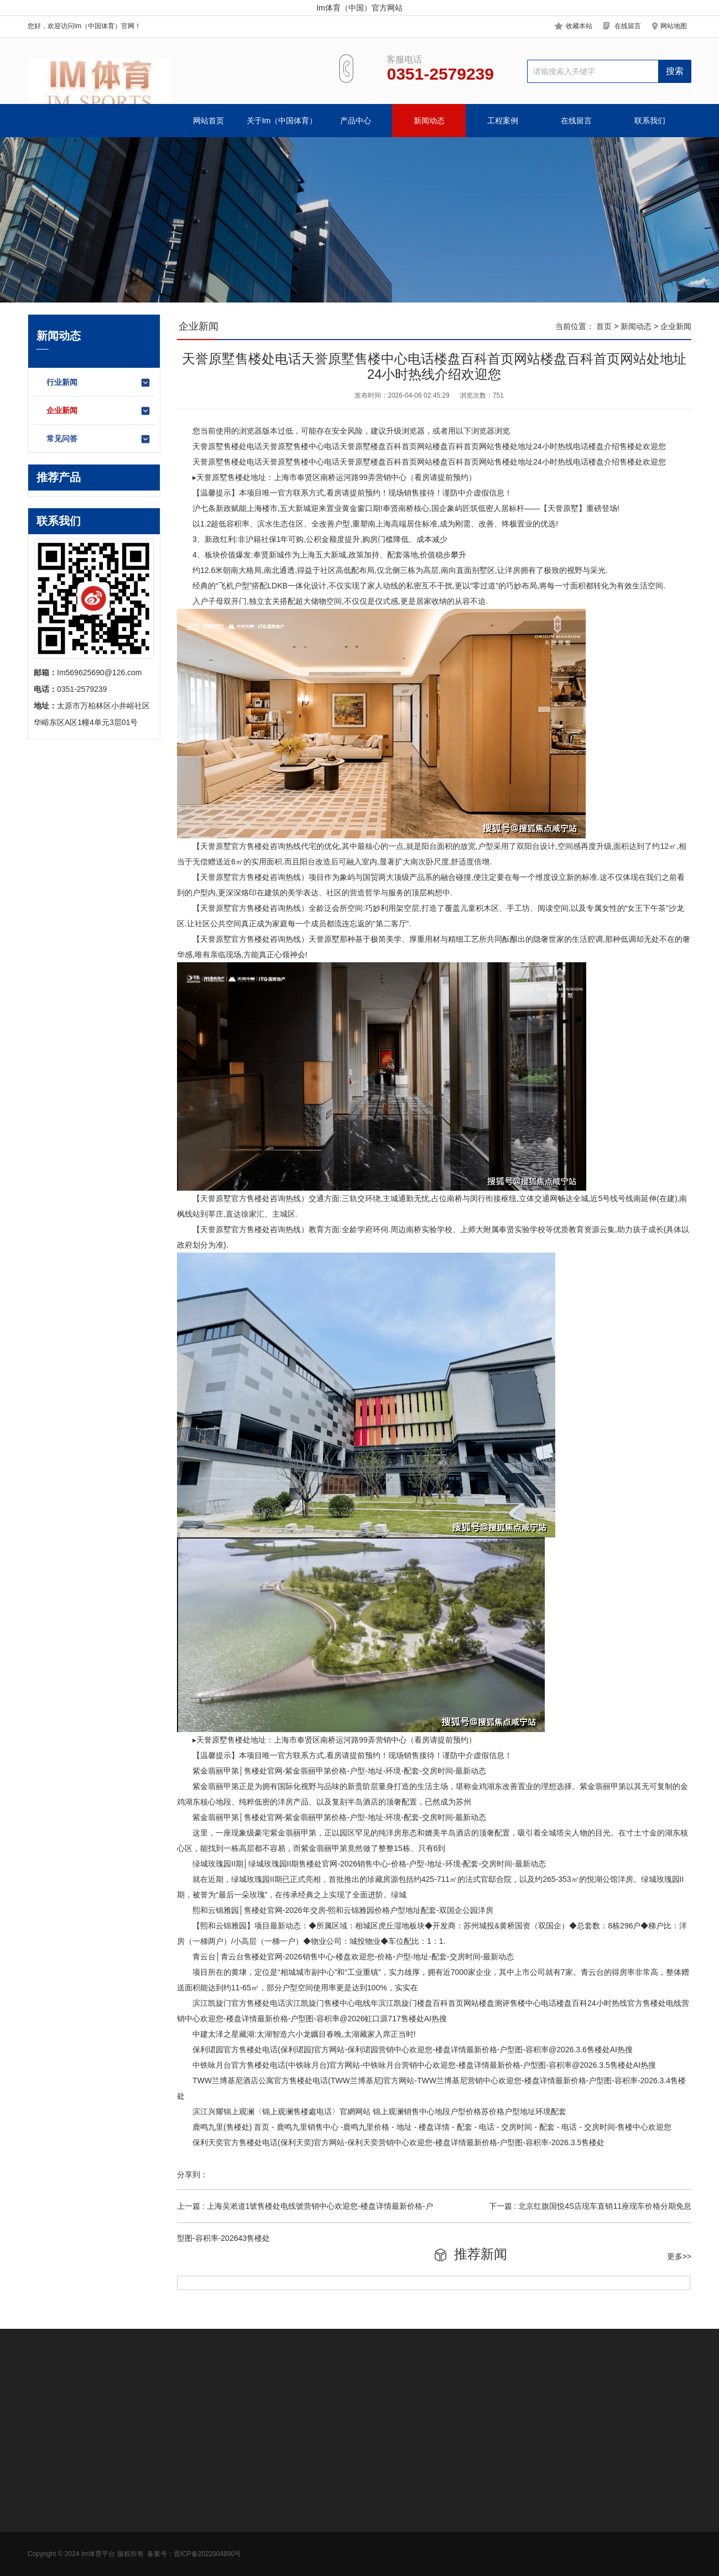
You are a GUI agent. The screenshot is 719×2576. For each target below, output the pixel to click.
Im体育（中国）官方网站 (359, 7)
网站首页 (208, 120)
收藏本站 (579, 26)
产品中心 (355, 120)
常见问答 (98, 439)
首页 (604, 326)
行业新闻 (98, 382)
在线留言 (627, 26)
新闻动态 (429, 120)
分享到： (192, 2174)
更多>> (679, 2256)
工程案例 (502, 120)
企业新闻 (98, 410)
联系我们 (649, 120)
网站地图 (673, 26)
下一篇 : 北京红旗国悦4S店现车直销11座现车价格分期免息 (590, 2206)
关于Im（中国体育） (282, 120)
